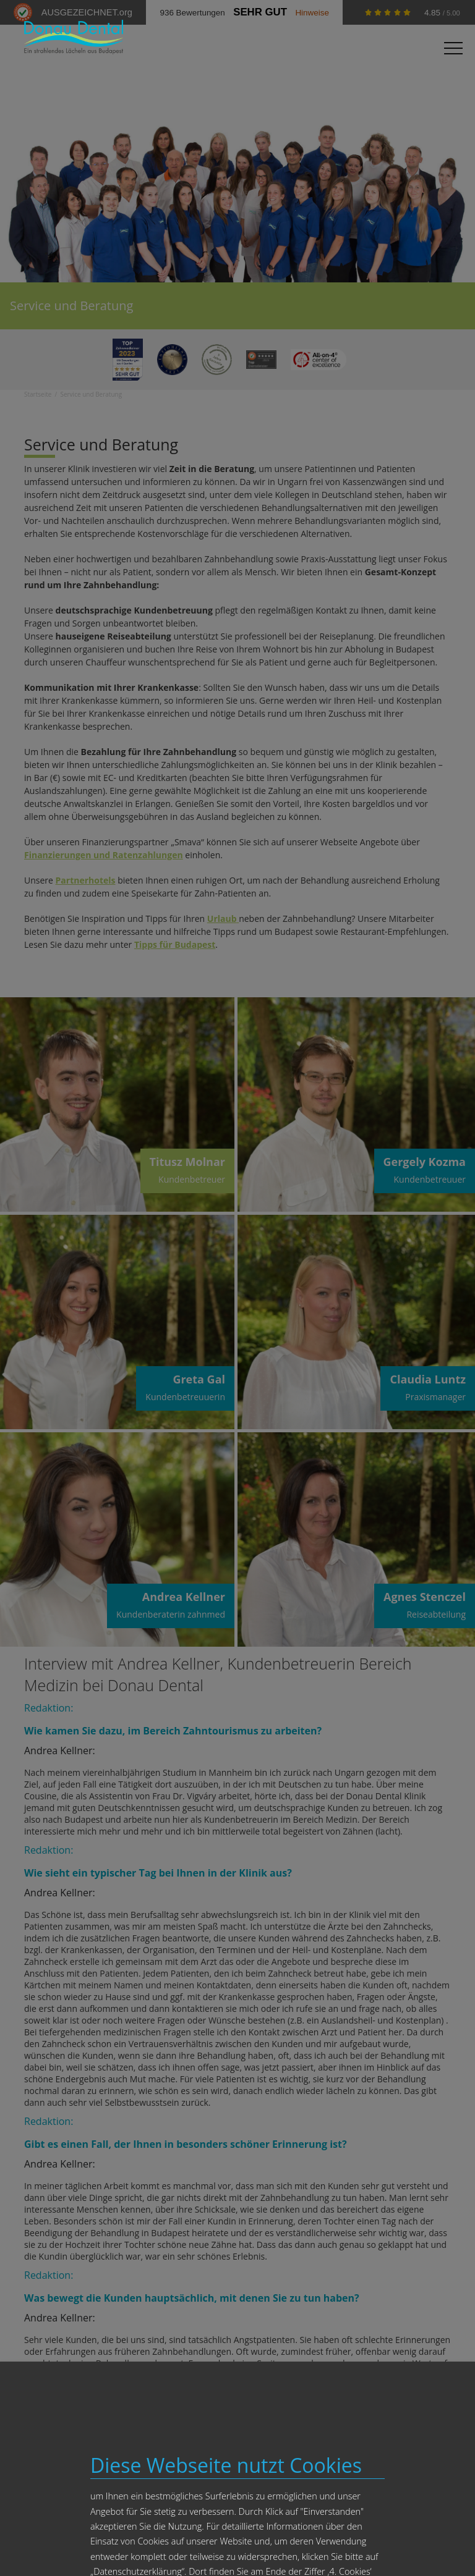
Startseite (37, 394)
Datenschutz (335, 2547)
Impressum (294, 2547)
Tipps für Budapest (174, 944)
